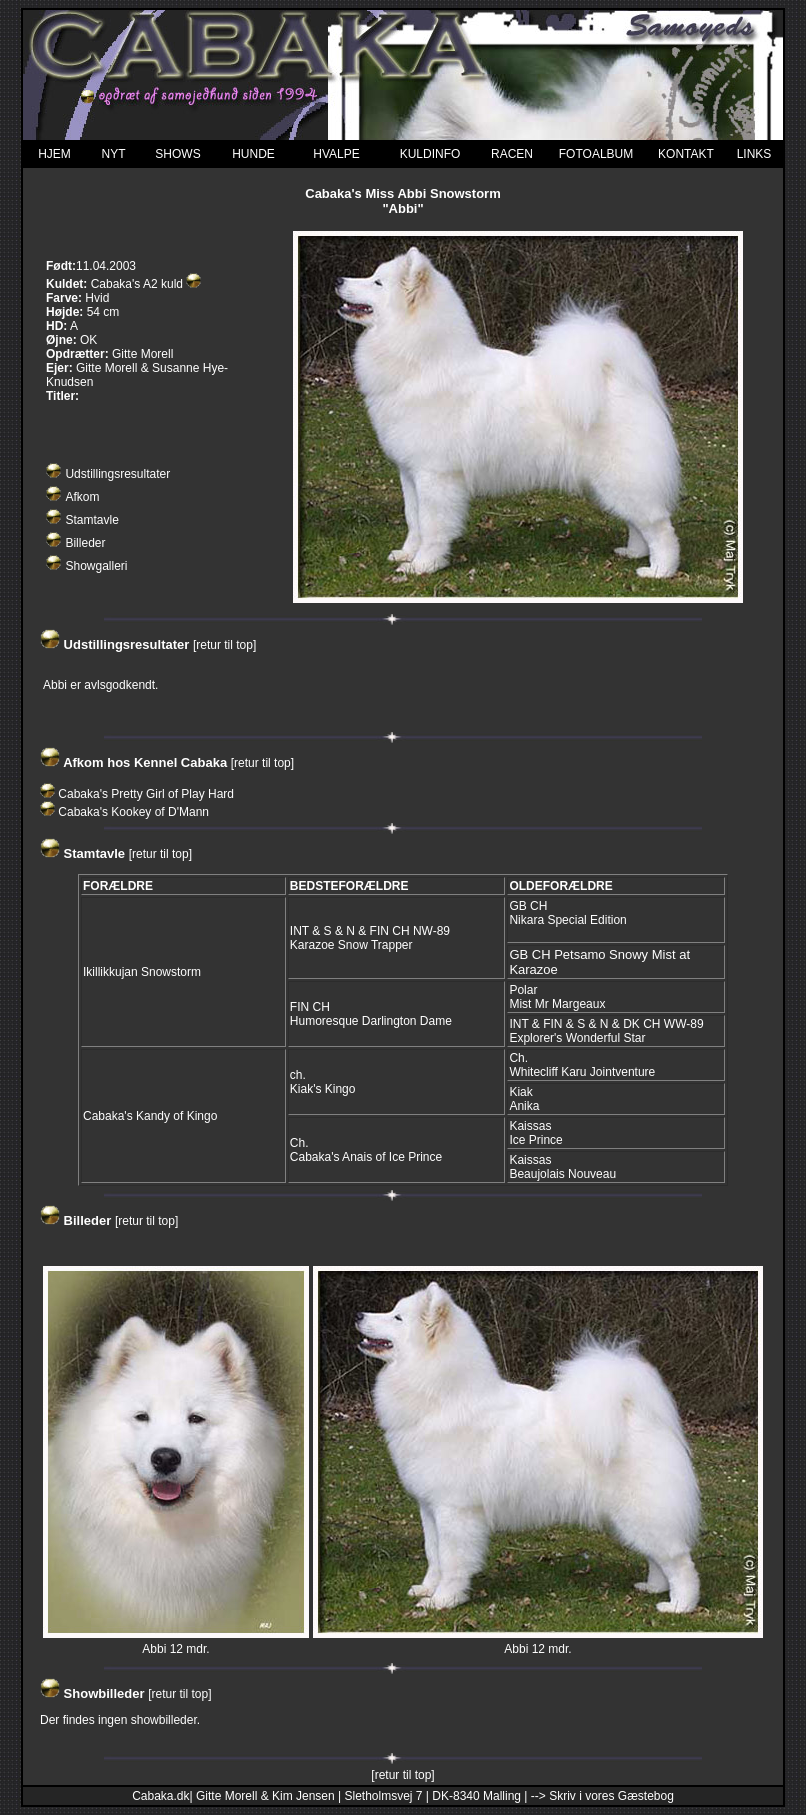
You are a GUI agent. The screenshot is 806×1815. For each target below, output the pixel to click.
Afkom (82, 497)
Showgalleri (96, 566)
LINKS (754, 154)
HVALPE (336, 154)
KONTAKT (686, 154)
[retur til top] (224, 645)
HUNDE (253, 154)
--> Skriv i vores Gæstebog (602, 1796)
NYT (114, 154)
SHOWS (177, 154)
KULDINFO (430, 154)
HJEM (54, 154)
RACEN (512, 154)
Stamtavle (91, 520)
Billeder (85, 543)
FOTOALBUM (596, 154)
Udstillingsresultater (117, 474)
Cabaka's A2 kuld (137, 284)
